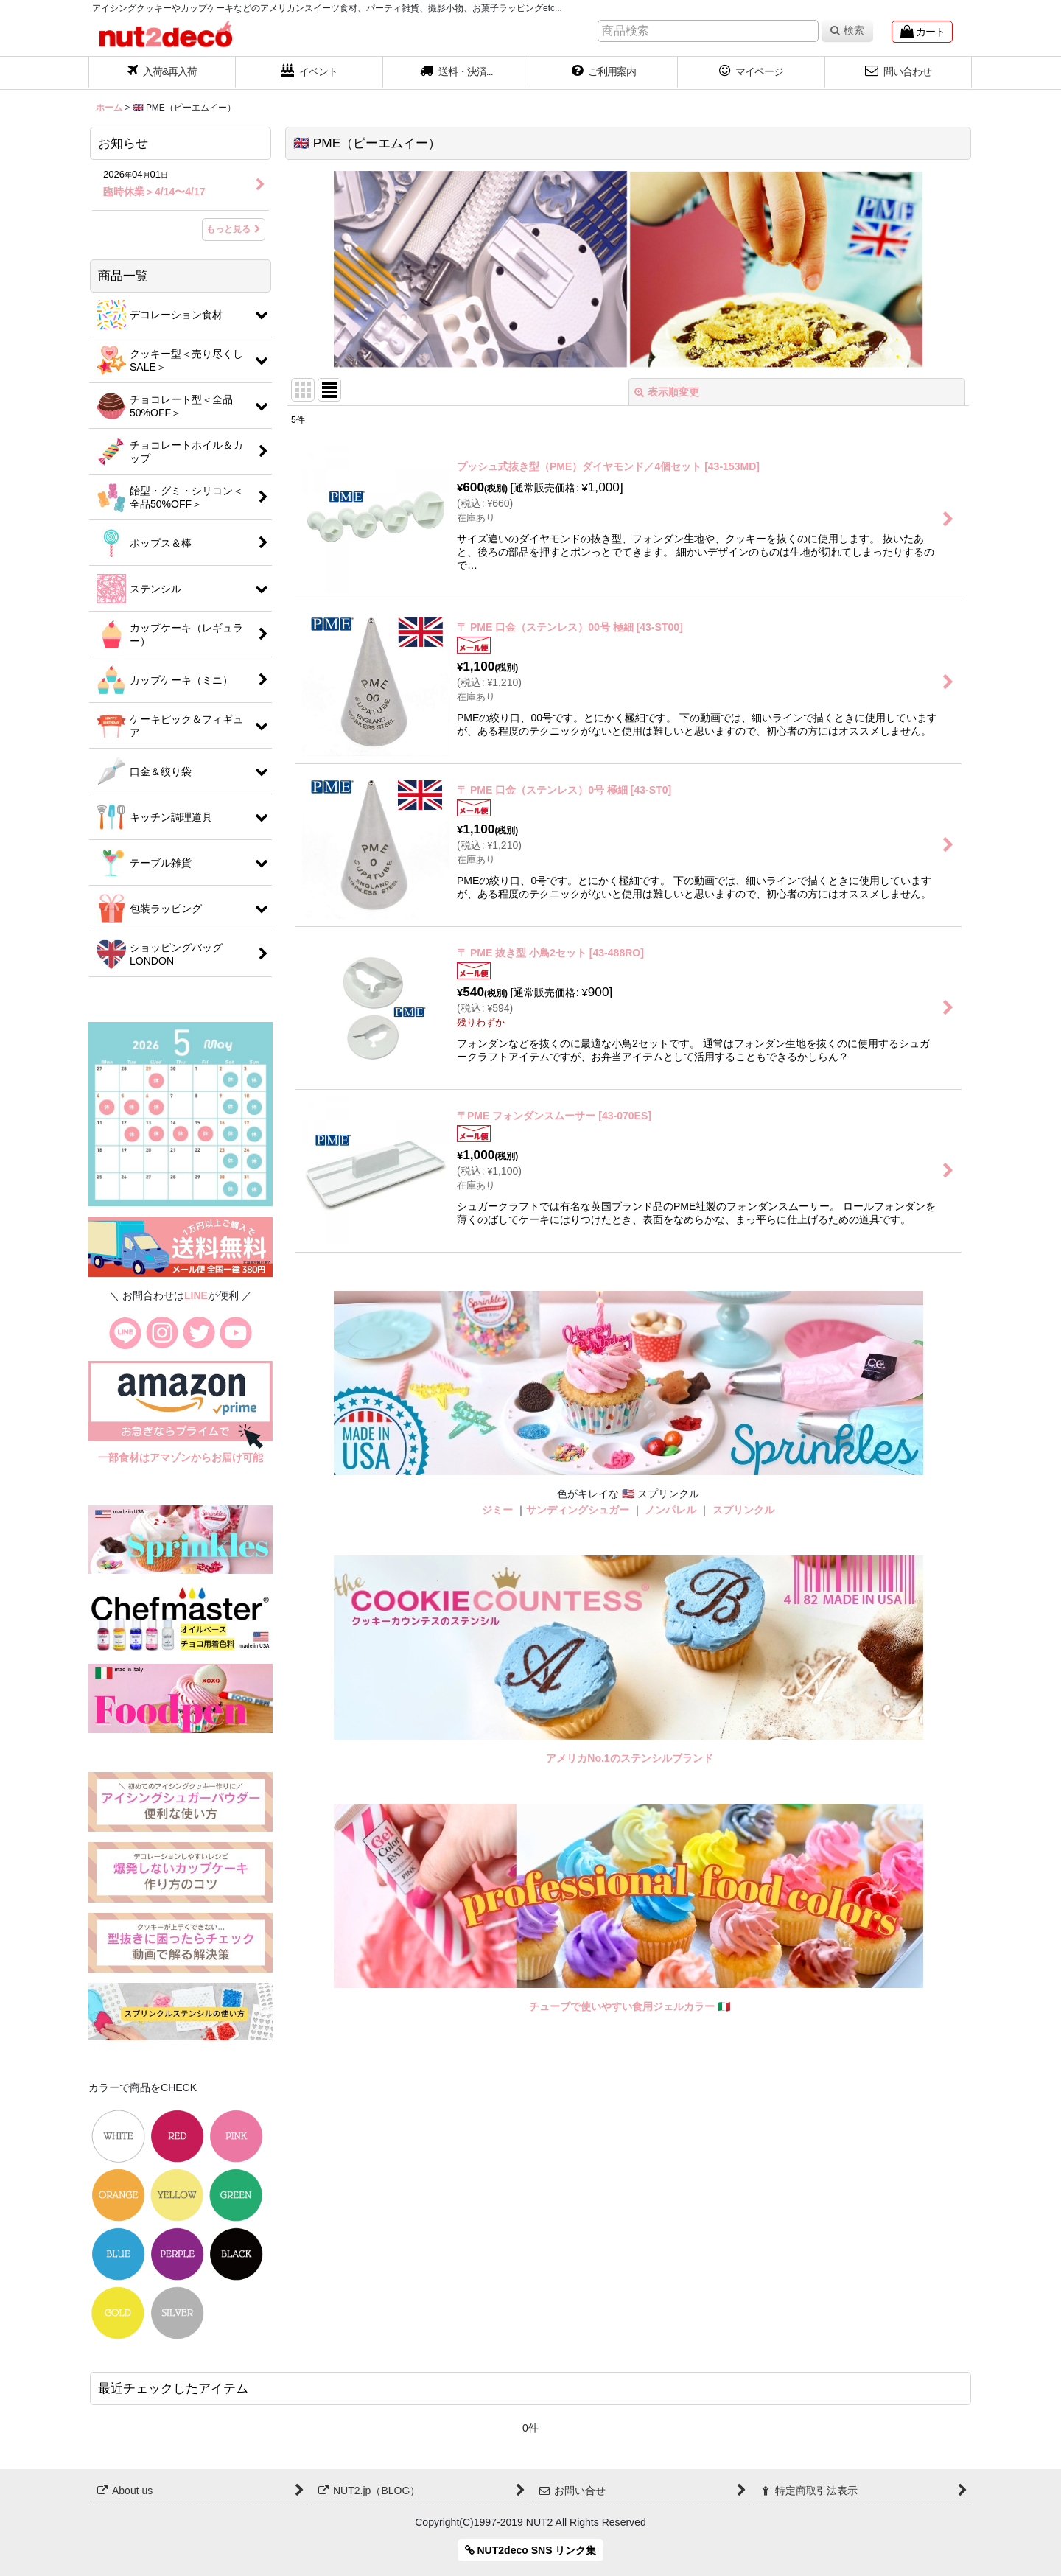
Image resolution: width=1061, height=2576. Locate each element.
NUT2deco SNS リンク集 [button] (531, 2550)
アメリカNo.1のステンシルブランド (629, 1758)
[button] (456, 73)
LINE (196, 1295)
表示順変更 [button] (666, 392)
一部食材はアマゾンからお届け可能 (180, 1457)
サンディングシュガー (577, 1510)
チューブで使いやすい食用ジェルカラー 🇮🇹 (629, 2006)
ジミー (497, 1510)
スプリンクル (743, 1510)
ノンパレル (670, 1510)
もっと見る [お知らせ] (233, 229)
